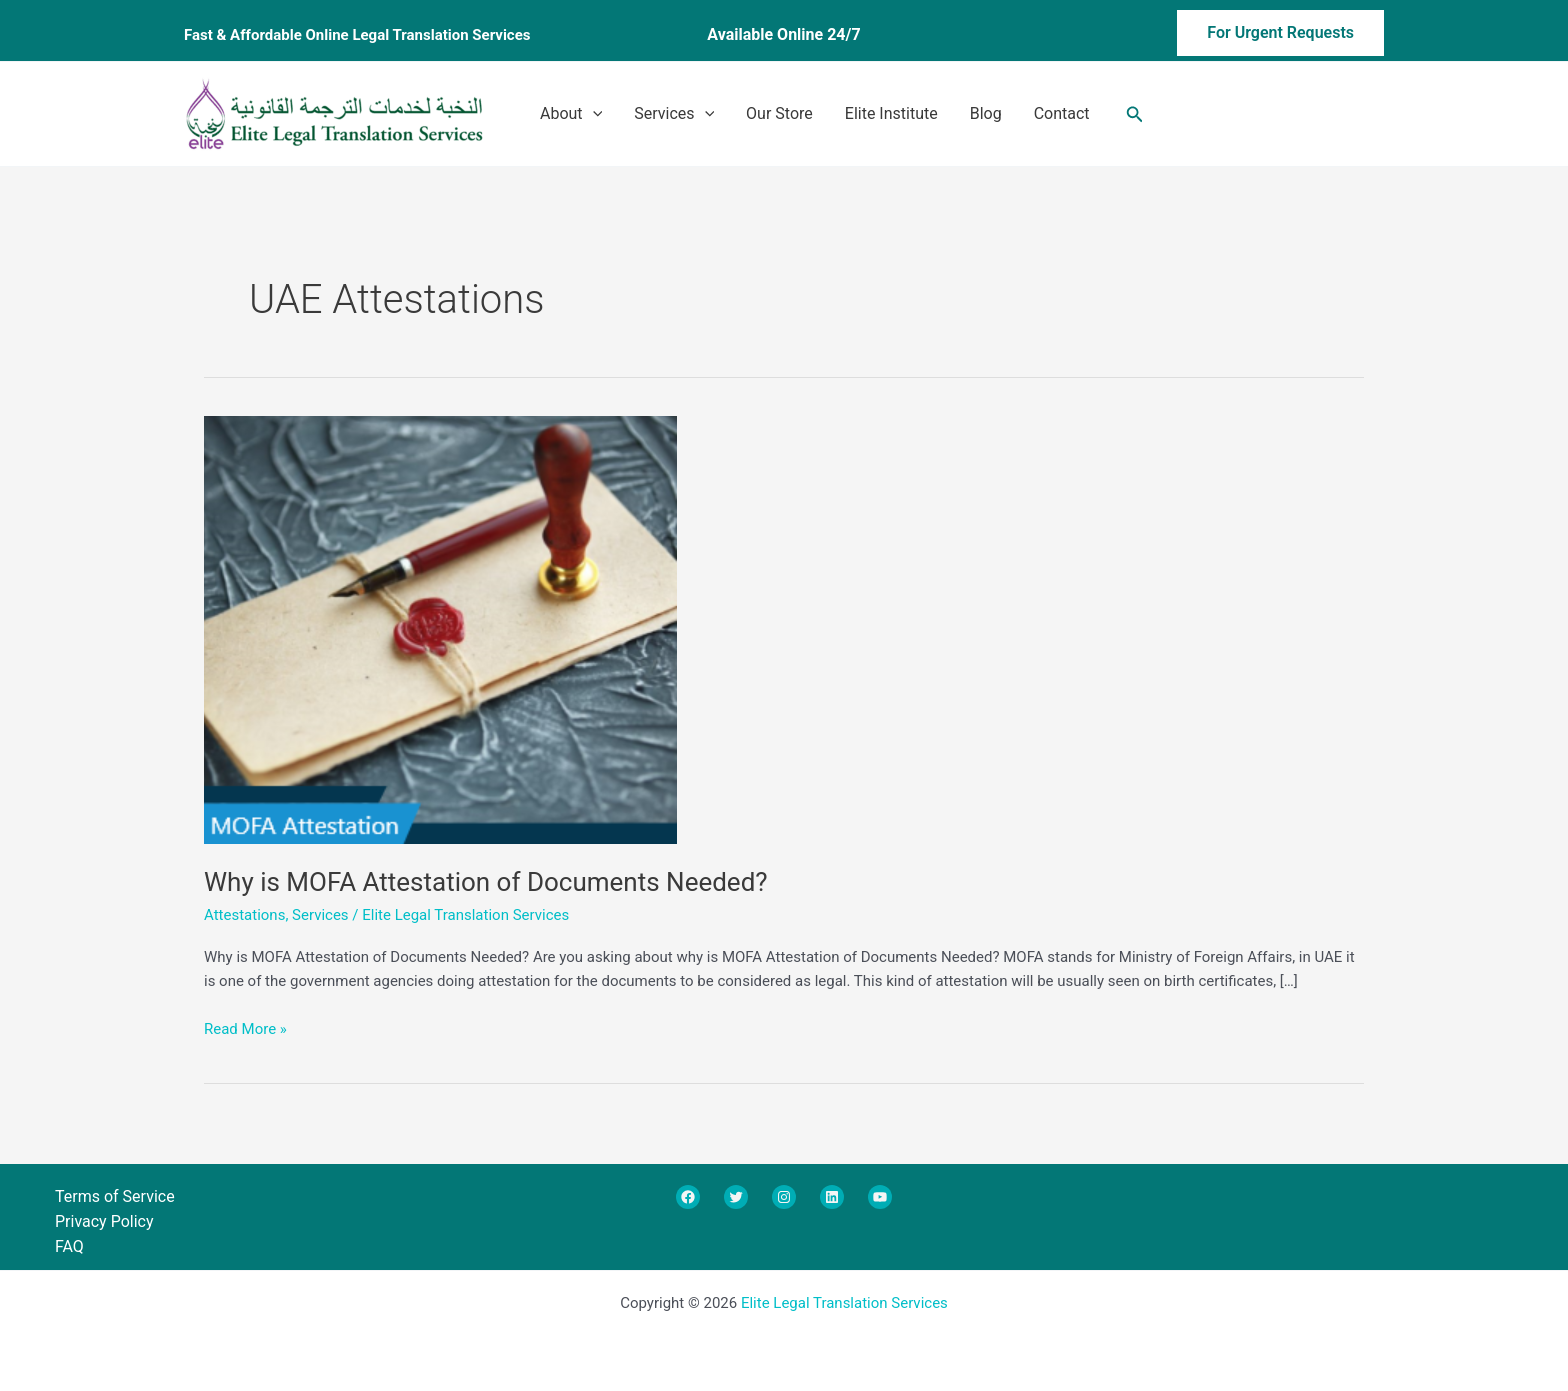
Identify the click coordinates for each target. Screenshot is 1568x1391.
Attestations (244, 915)
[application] (593, 114)
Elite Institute (891, 113)
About (571, 114)
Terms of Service (115, 1196)
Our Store (779, 113)
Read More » (245, 1027)
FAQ (69, 1246)
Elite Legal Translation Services (844, 1303)
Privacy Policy (104, 1221)
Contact (1062, 113)
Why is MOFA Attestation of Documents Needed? (486, 882)
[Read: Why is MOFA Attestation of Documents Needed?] (440, 628)
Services (674, 114)
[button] (1250, 35)
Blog (986, 113)
